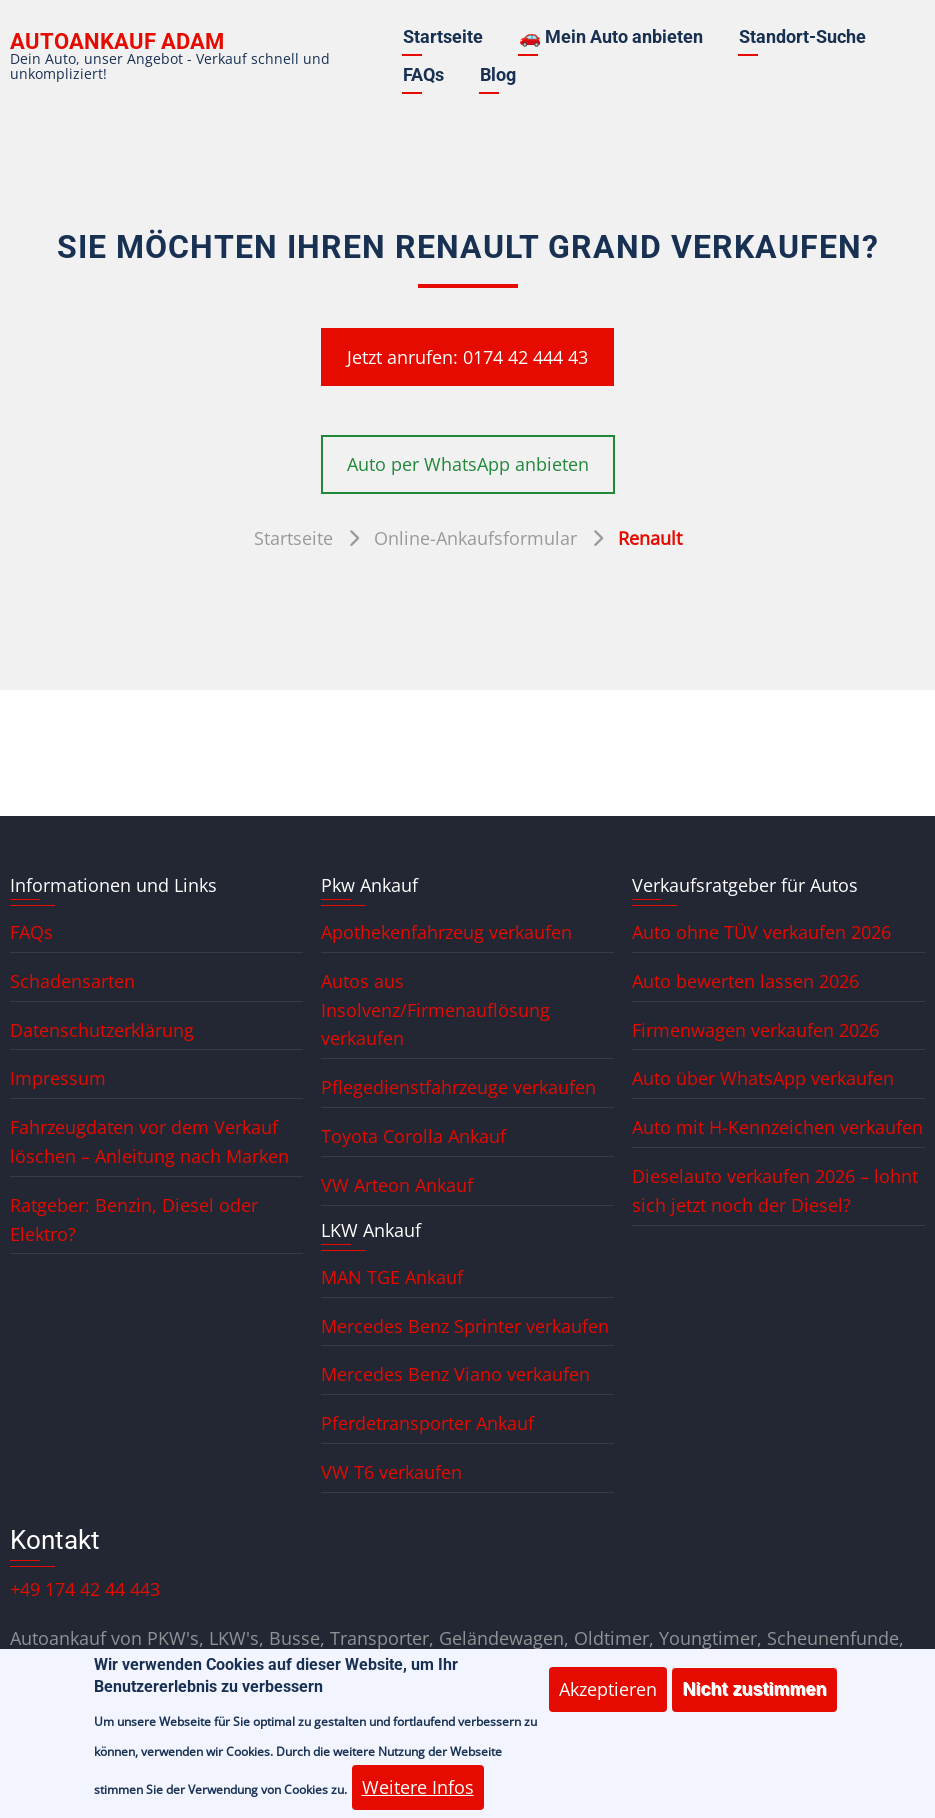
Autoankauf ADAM (117, 41)
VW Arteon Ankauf (397, 1185)
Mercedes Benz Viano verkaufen (455, 1374)
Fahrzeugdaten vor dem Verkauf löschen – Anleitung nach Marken (149, 1141)
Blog (498, 74)
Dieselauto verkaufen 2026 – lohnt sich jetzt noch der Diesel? (775, 1190)
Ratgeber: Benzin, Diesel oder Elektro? (134, 1219)
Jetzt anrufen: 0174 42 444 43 (467, 357)
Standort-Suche (802, 36)
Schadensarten (72, 981)
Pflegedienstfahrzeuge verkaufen (458, 1087)
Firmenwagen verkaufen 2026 (755, 1030)
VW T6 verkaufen (391, 1472)
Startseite (443, 36)
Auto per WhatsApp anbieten (468, 464)
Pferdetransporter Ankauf (427, 1423)
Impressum (58, 1078)
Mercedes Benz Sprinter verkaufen (465, 1326)
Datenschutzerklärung (102, 1030)
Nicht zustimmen (754, 1699)
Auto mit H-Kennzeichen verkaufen (777, 1127)
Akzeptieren (608, 1699)
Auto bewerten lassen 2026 (745, 981)
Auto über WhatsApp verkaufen (763, 1078)
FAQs (423, 74)
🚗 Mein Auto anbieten (611, 36)
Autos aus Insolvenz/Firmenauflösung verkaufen (435, 1010)
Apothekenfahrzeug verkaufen (446, 932)
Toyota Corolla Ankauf (413, 1136)
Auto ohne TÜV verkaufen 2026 (761, 932)
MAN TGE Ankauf (392, 1277)
